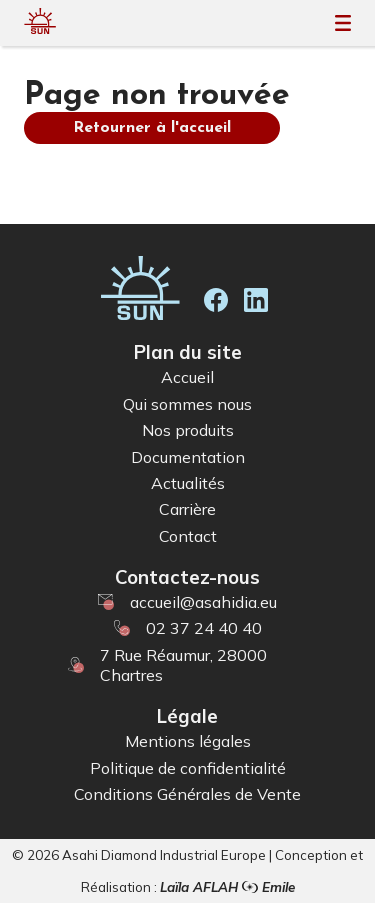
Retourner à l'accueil (152, 128)
